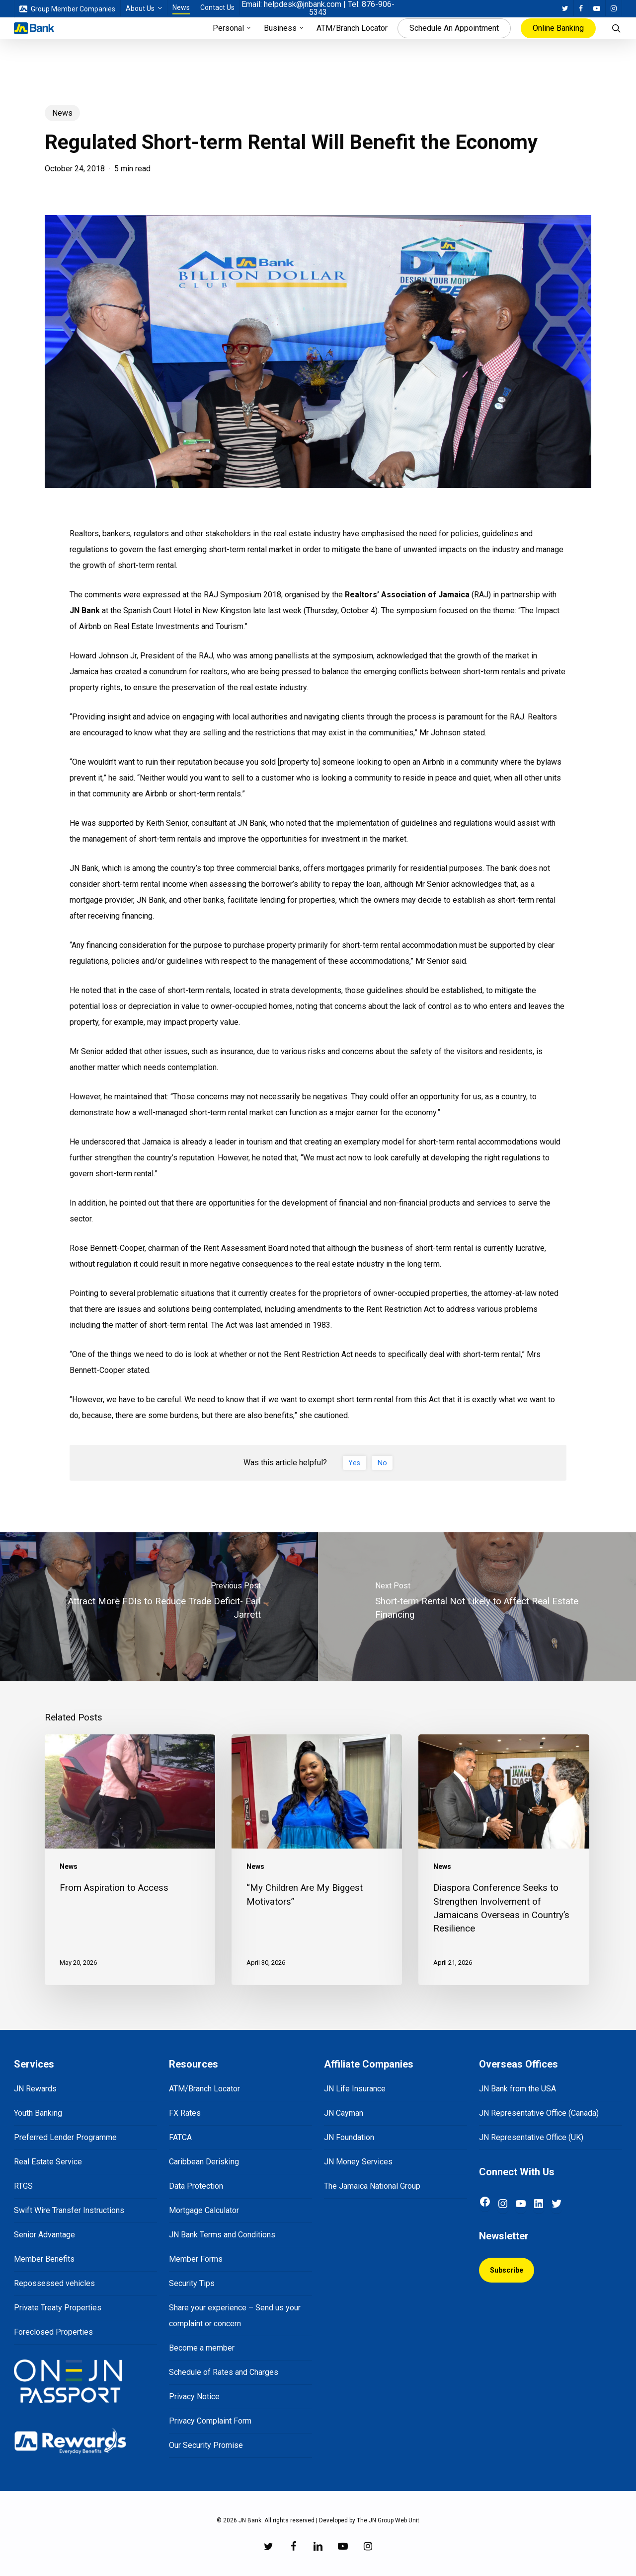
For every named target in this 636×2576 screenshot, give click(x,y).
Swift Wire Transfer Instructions (69, 2210)
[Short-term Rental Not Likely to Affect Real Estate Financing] (477, 1606)
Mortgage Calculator (204, 2210)
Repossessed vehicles (54, 2283)
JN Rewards (35, 2088)
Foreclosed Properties (53, 2332)
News (62, 113)
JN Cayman (343, 2113)
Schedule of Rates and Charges (223, 2372)
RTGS (23, 2186)
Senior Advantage (44, 2234)
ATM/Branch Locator (204, 2088)
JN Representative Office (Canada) (539, 2113)
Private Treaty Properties (57, 2307)
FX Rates (185, 2113)
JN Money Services (358, 2161)
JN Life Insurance (355, 2088)
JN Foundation (349, 2137)
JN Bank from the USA (517, 2088)
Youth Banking (38, 2113)
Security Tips (192, 2283)
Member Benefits (44, 2259)
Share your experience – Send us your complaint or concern (235, 2315)
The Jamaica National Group (372, 2186)
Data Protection (196, 2186)
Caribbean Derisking (204, 2161)
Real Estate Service (48, 2161)
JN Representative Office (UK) (531, 2137)
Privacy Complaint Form (210, 2421)
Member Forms (196, 2259)
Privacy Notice (194, 2396)
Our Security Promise (206, 2445)
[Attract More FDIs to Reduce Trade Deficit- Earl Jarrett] (159, 1606)
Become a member (202, 2348)
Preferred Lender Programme (65, 2137)
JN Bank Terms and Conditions (222, 2234)
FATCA (180, 2137)
